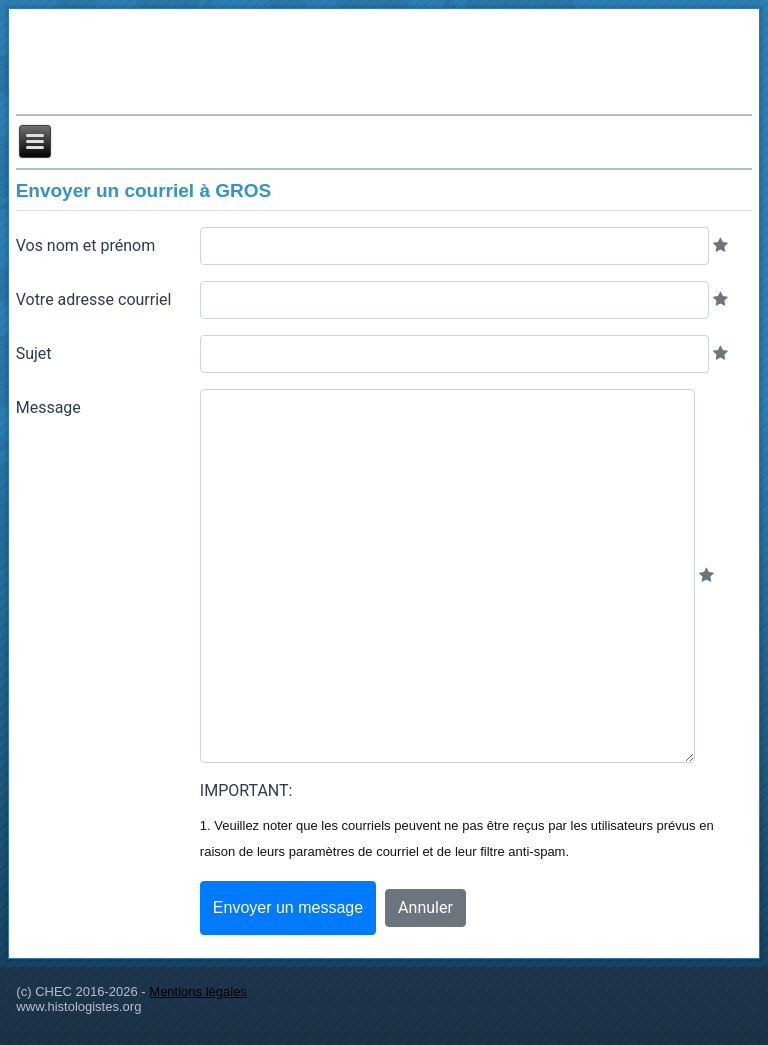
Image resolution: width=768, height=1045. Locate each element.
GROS (243, 190)
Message (48, 407)
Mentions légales (198, 991)
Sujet (34, 353)
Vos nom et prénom (86, 245)
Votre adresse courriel (94, 299)
